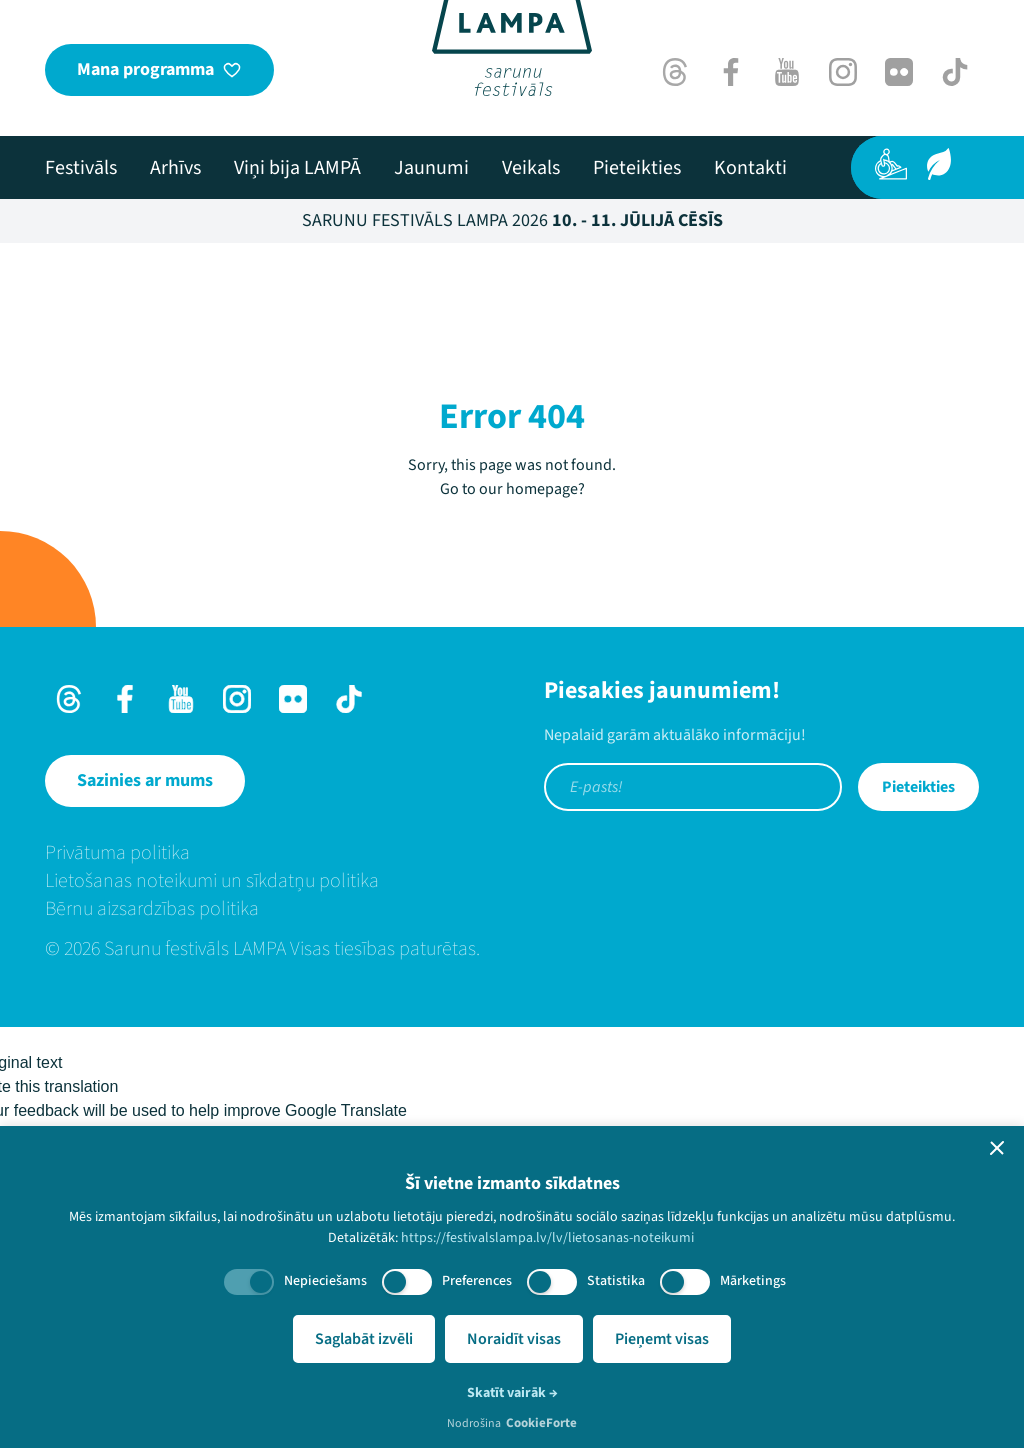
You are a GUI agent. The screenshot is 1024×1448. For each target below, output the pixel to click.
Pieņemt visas (662, 1339)
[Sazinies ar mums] (145, 781)
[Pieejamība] (891, 164)
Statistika (616, 1281)
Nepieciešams (325, 1281)
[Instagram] (843, 72)
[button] (997, 1148)
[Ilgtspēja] (939, 164)
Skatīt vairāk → (512, 1393)
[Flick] (899, 72)
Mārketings (753, 1281)
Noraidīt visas (514, 1339)
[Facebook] (731, 72)
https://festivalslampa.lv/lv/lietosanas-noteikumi (547, 1238)
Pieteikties (918, 787)
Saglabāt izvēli (364, 1339)
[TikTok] (955, 72)
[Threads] (675, 72)
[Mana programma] (159, 70)
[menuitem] (81, 168)
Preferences (477, 1281)
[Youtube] (787, 72)
